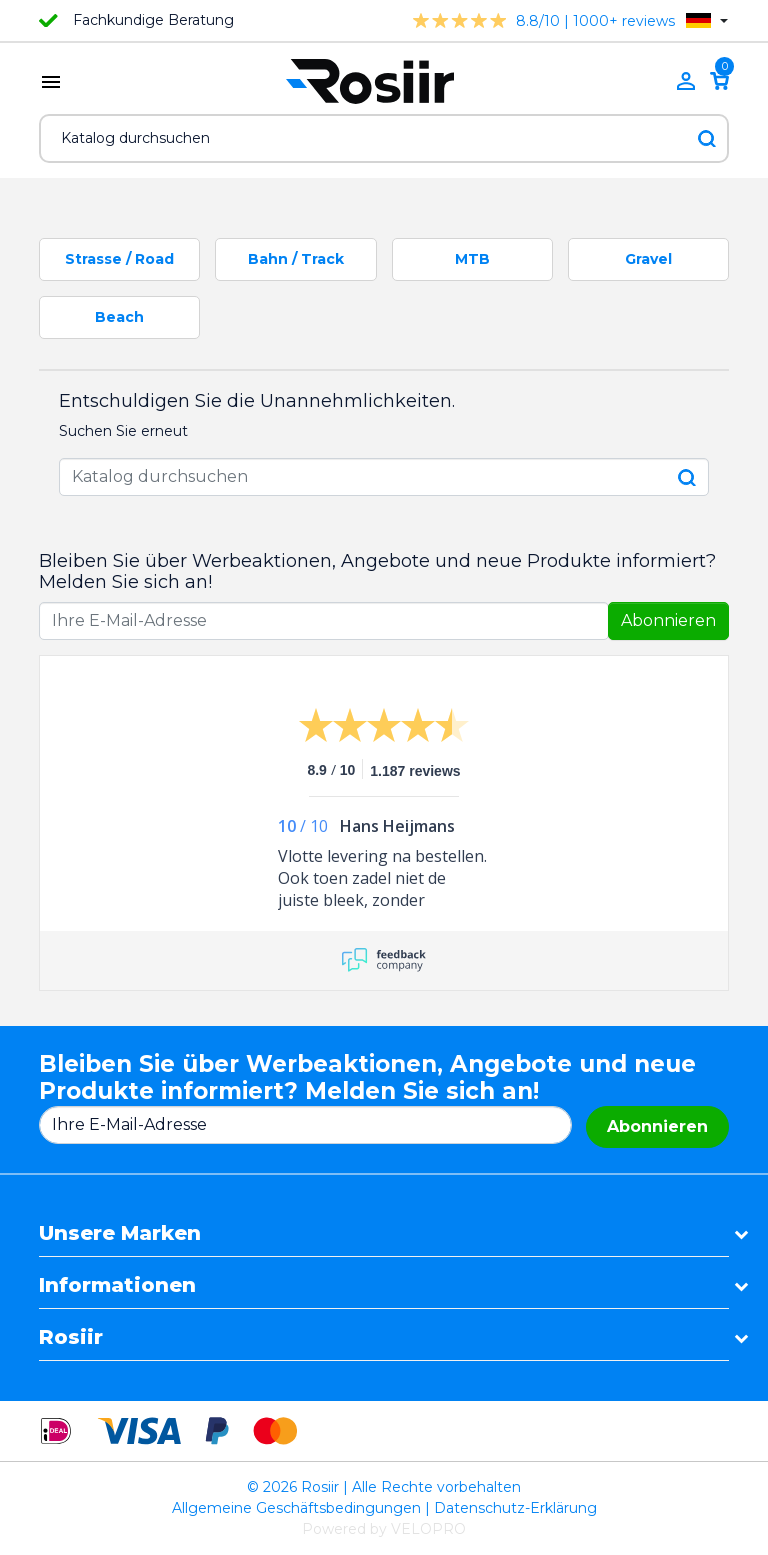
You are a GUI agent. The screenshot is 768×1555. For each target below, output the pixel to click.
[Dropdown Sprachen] (707, 20)
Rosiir (71, 1337)
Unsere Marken (120, 1233)
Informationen (117, 1285)
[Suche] (384, 138)
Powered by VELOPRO (384, 1529)
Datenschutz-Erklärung (515, 1508)
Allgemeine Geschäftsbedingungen (296, 1508)
